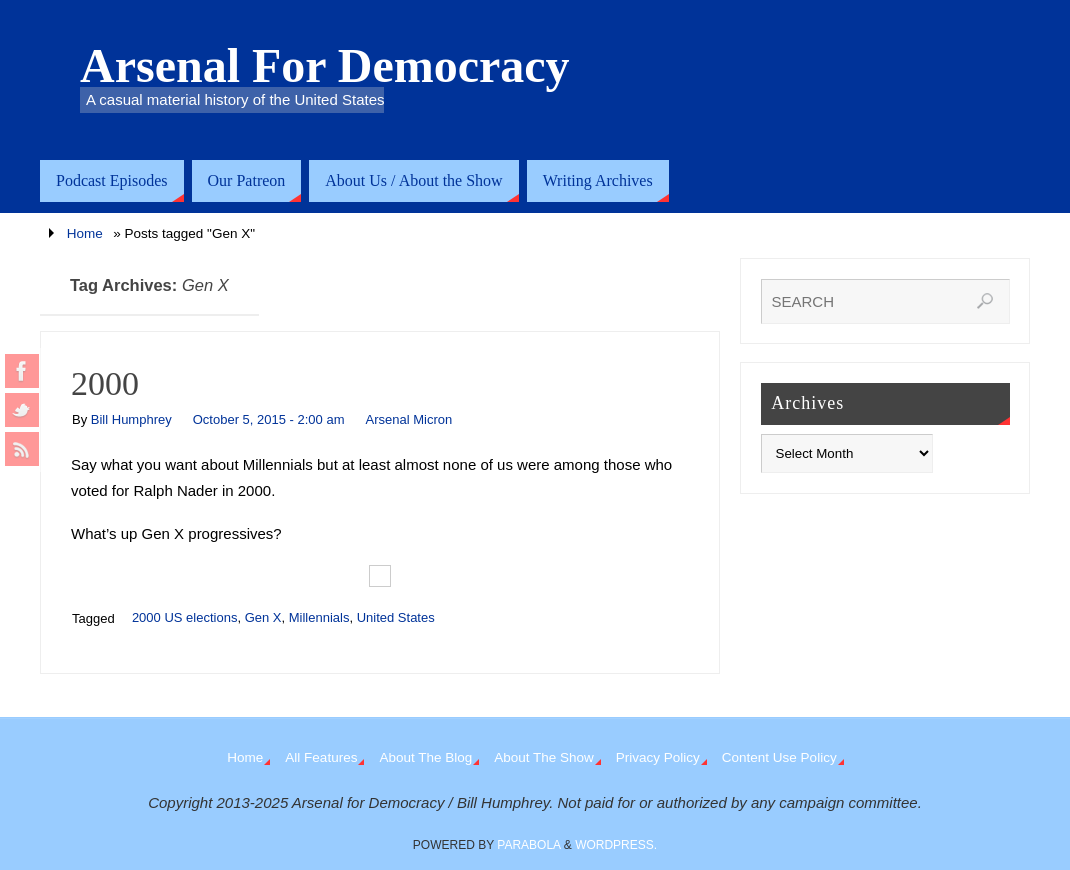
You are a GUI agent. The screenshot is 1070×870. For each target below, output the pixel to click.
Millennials (319, 617)
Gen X (263, 617)
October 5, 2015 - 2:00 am (269, 419)
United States (396, 617)
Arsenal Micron (408, 419)
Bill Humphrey (131, 419)
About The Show (544, 757)
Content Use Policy (779, 757)
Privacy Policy (658, 757)
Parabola (528, 845)
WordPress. (616, 845)
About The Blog (425, 757)
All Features (321, 757)
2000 (105, 383)
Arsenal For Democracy (325, 66)
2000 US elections (185, 617)
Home (85, 233)
